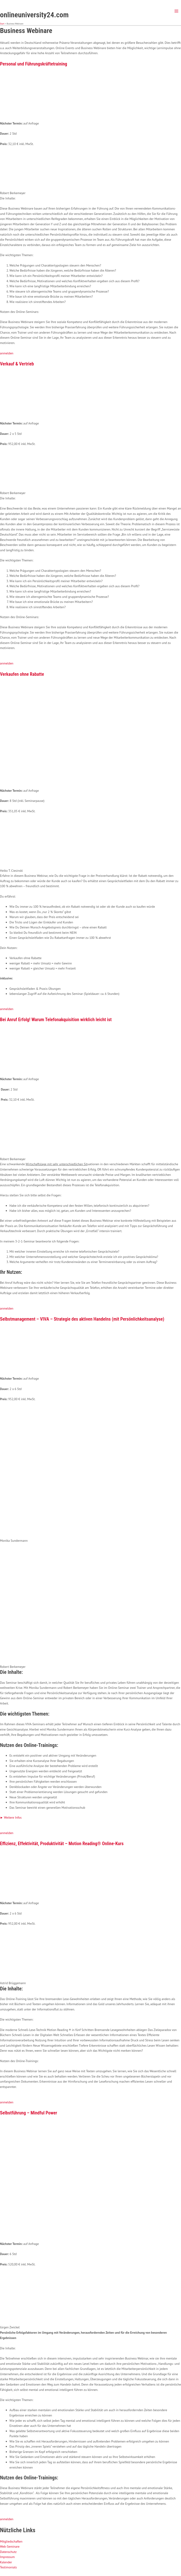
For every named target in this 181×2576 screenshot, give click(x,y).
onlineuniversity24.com (34, 15)
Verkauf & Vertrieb (17, 365)
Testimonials (8, 2568)
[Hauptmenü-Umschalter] (176, 11)
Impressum (7, 2558)
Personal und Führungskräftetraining (33, 64)
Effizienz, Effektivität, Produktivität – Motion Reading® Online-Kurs (62, 1844)
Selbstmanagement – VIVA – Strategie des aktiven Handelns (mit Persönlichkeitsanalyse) (82, 1320)
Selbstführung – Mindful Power (28, 2113)
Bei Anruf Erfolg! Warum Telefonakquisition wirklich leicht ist (56, 1020)
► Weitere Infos (11, 1818)
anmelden (6, 354)
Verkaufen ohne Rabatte (22, 675)
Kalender (6, 2563)
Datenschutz (8, 2552)
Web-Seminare (10, 2547)
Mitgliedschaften (11, 2542)
